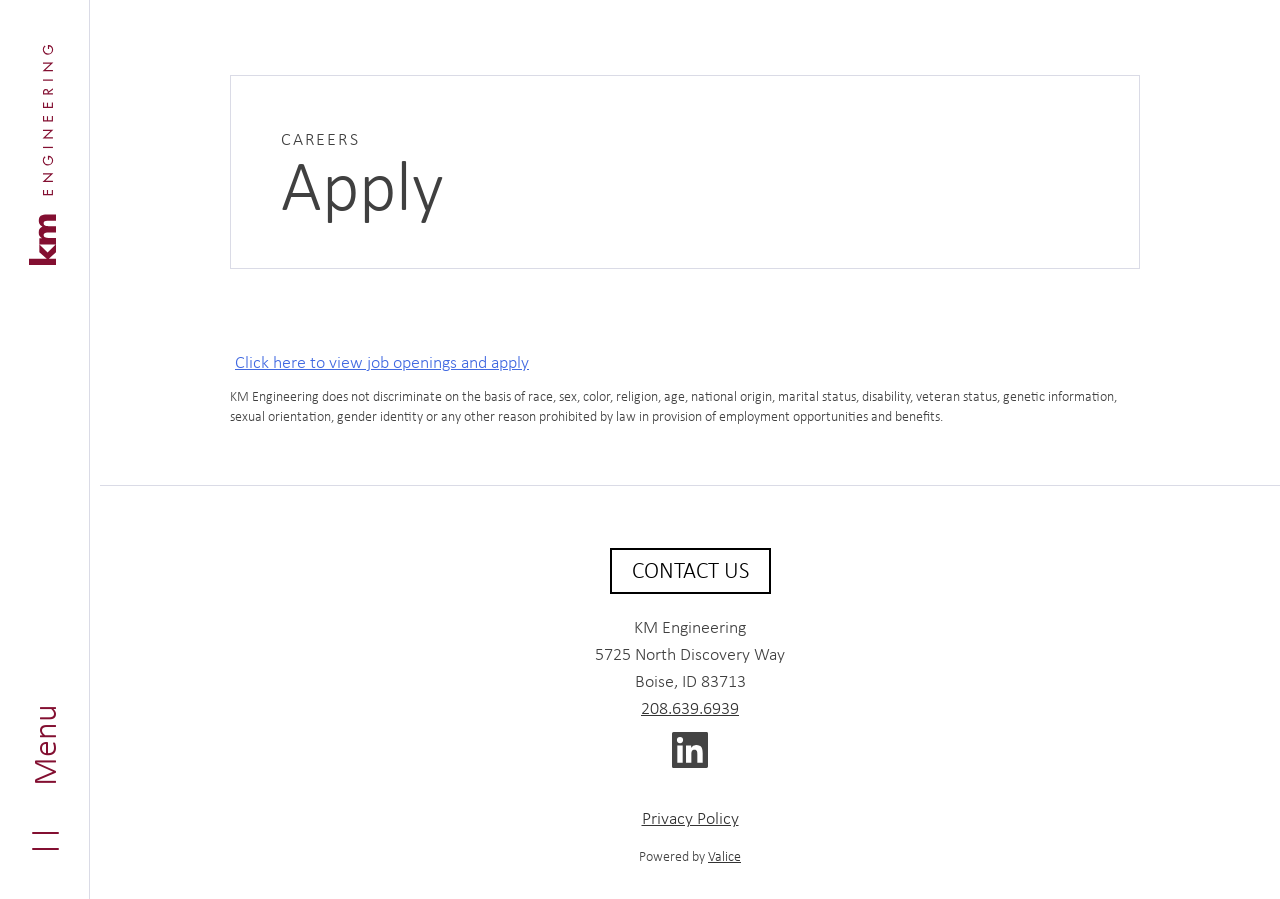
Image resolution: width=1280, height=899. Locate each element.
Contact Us (690, 570)
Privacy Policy (690, 818)
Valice (724, 856)
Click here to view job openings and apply (382, 362)
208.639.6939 (690, 708)
